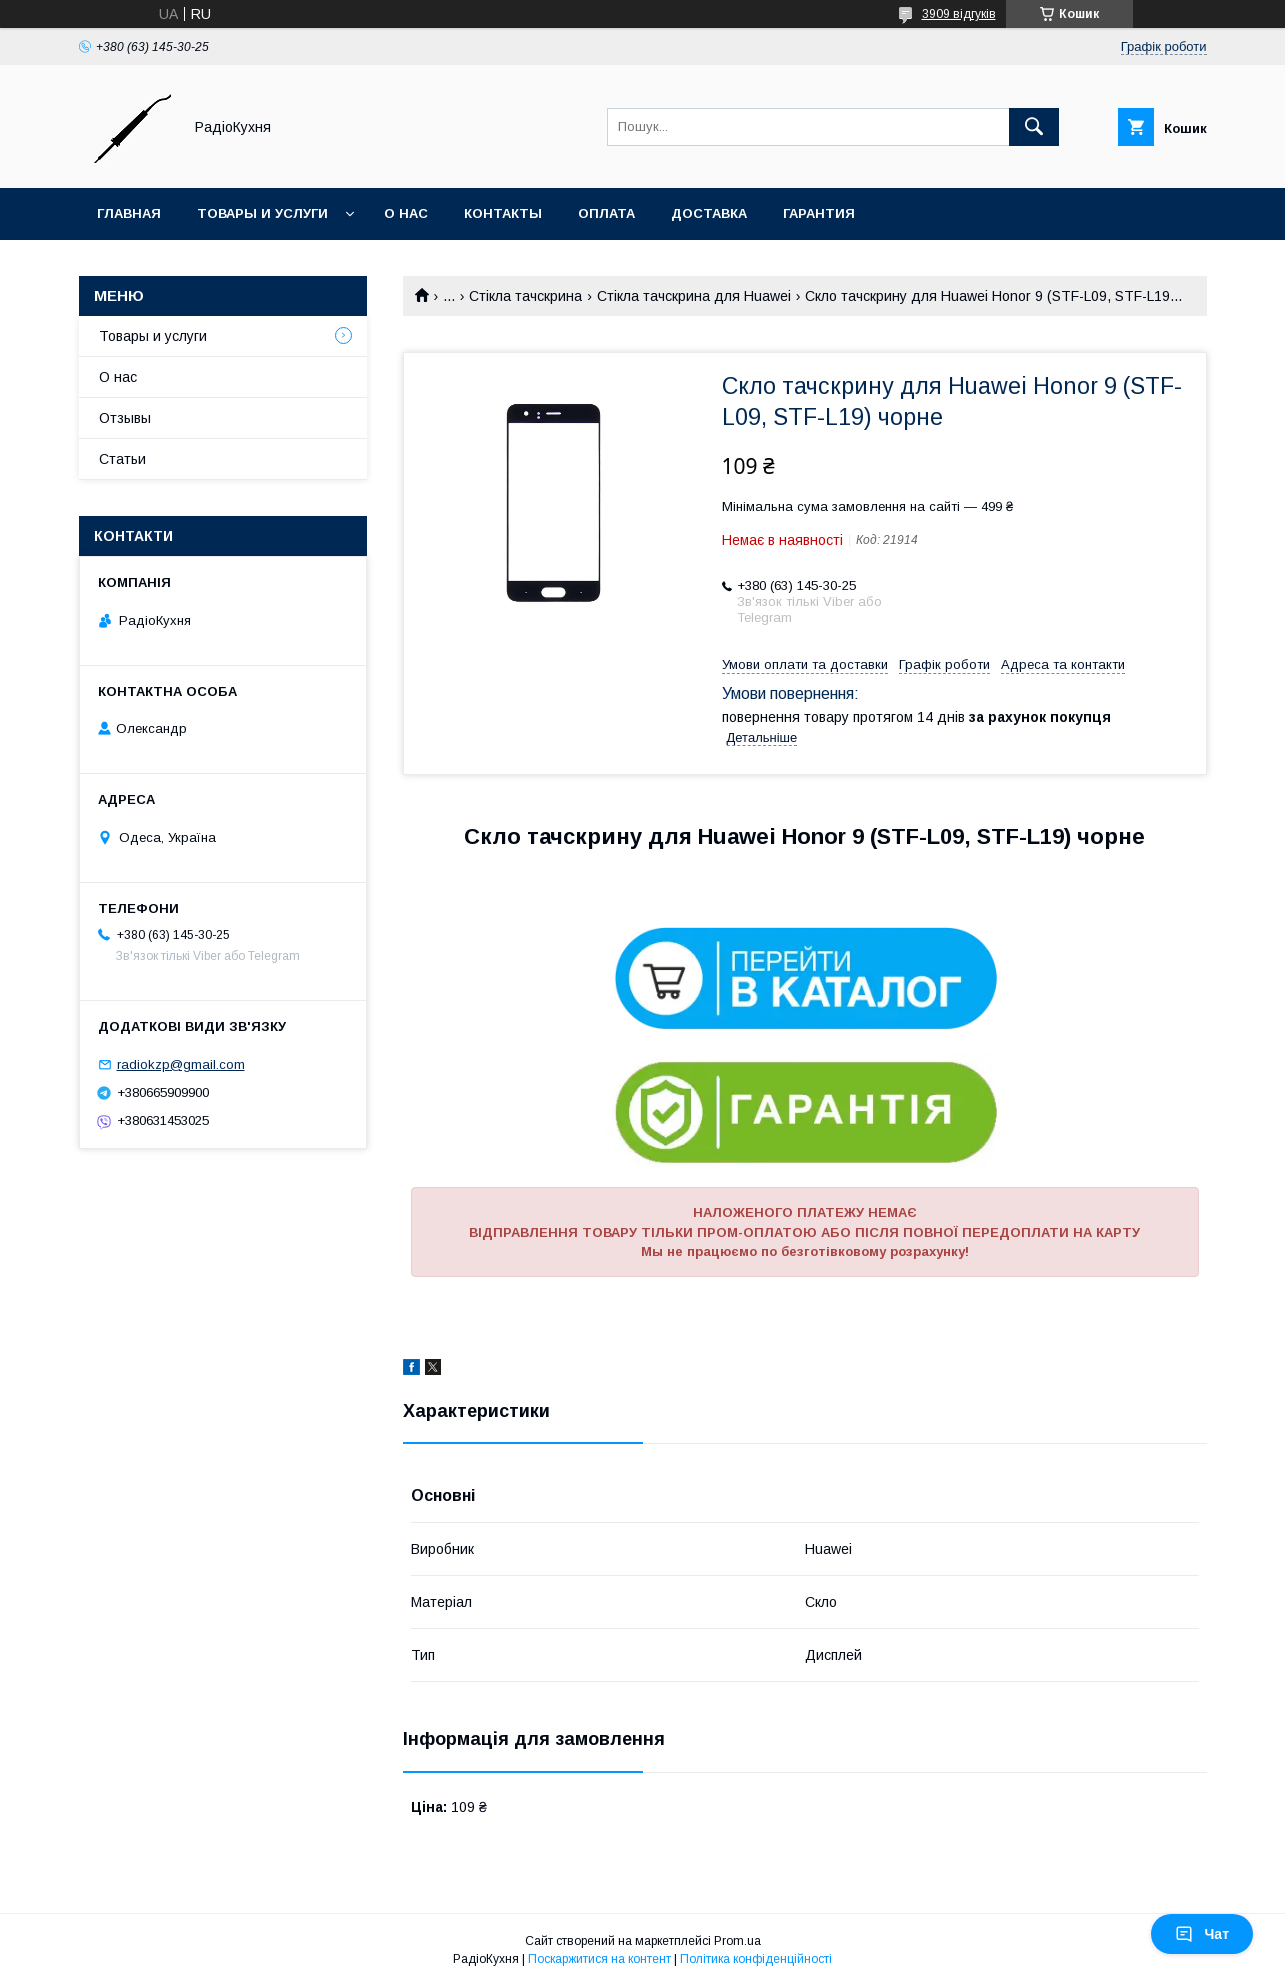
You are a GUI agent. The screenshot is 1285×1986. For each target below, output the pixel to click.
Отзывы (125, 418)
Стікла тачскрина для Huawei (694, 296)
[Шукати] (1034, 127)
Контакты (503, 213)
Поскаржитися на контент (599, 1959)
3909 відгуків (959, 14)
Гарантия (819, 213)
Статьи (122, 459)
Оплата (606, 213)
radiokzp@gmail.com (181, 1064)
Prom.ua (737, 1941)
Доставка (709, 213)
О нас (406, 213)
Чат (1202, 1934)
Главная (129, 213)
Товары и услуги (262, 213)
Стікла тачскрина (525, 296)
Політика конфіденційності (756, 1959)
